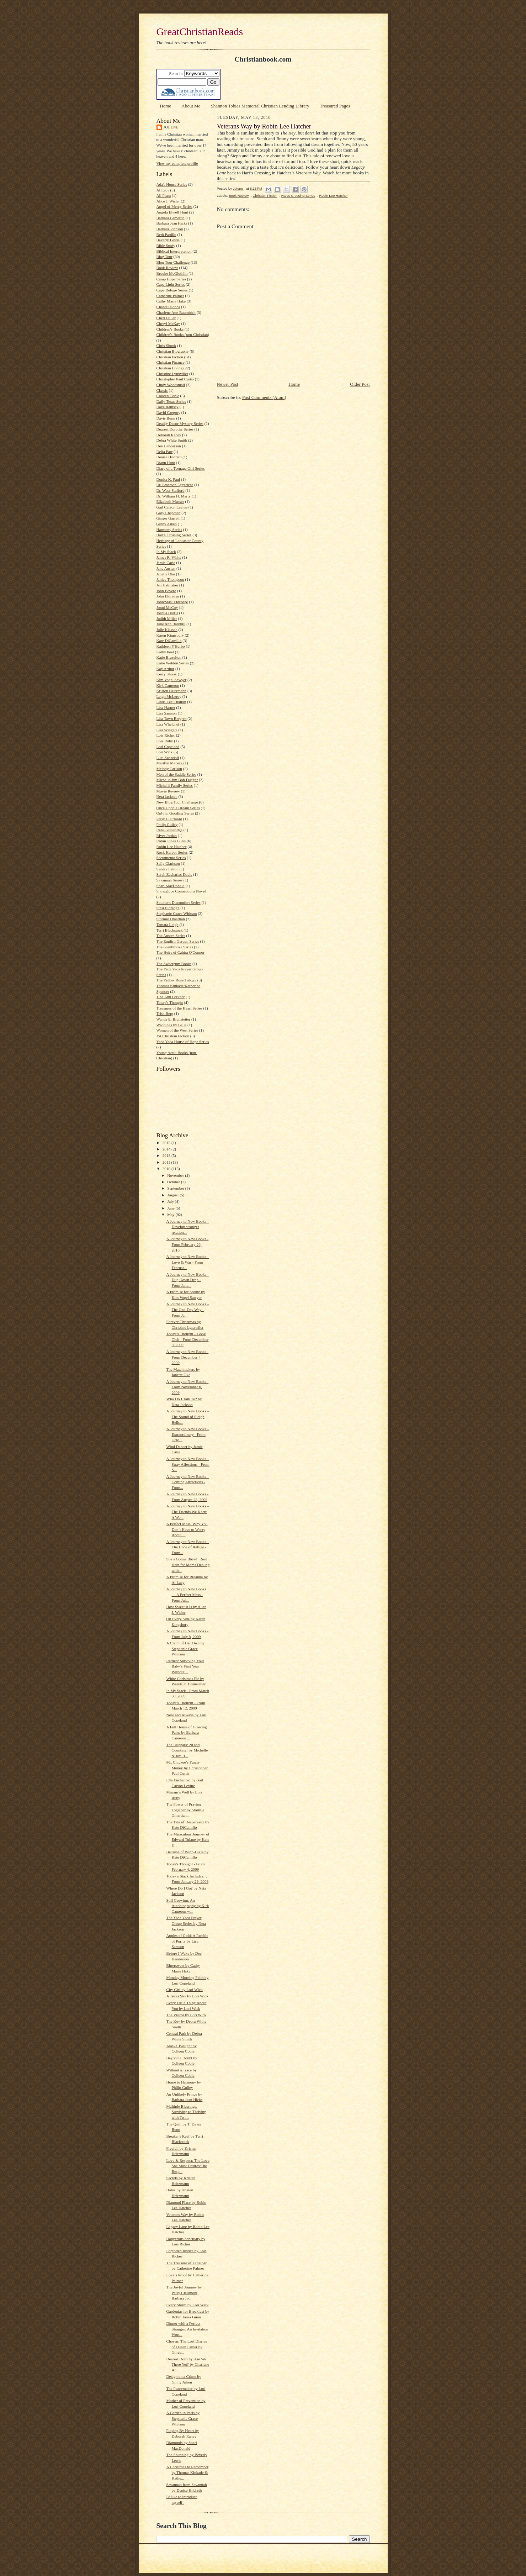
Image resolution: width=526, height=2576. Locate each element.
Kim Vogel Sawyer (171, 680)
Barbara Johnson (169, 229)
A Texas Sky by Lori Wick (187, 1996)
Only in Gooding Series (175, 813)
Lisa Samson (166, 713)
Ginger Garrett (168, 518)
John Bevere (166, 591)
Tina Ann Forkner (170, 997)
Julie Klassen (166, 629)
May (171, 1214)
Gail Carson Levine (172, 507)
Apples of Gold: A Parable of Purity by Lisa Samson (187, 1941)
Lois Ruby (164, 741)
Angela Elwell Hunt (172, 212)
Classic (162, 390)
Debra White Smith (171, 440)
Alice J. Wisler (168, 201)
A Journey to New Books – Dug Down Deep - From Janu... (187, 1279)
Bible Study (165, 245)
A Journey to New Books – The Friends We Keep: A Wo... (187, 1511)
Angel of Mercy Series (174, 206)
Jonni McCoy (167, 607)
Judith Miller (166, 618)
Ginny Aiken (166, 524)
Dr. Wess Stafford (170, 490)
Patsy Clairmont (169, 819)
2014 (167, 1149)
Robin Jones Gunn (171, 841)
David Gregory (168, 412)
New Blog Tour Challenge (177, 802)
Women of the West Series (177, 1030)
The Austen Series (170, 935)
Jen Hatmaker (167, 585)
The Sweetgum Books (174, 964)
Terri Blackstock (169, 930)
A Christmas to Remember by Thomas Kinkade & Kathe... (187, 2472)
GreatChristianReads (199, 31)
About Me (190, 106)
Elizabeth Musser (170, 501)
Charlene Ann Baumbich (176, 312)
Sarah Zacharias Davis (174, 874)
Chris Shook (166, 345)
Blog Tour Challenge (173, 262)
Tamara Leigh (167, 924)
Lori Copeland (168, 746)
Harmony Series (169, 529)
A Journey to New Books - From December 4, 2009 (187, 1357)
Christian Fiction (169, 357)
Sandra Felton (167, 869)
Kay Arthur (165, 669)
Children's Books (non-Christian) (182, 334)
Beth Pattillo (166, 234)
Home (165, 106)
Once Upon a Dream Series (178, 808)
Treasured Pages (335, 106)
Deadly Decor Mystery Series (179, 423)
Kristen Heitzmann (171, 691)
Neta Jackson (166, 796)
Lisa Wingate (166, 730)
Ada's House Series (171, 184)
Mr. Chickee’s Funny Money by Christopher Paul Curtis (186, 1767)
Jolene (171, 127)
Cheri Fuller (166, 318)
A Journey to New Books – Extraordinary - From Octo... (187, 1434)
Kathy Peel (165, 652)
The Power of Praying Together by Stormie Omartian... (185, 1809)
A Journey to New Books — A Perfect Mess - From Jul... (186, 1594)
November (176, 1175)
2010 (167, 1168)
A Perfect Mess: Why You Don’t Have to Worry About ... (186, 1529)
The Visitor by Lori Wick (186, 2015)
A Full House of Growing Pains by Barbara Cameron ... (186, 1732)
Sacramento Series (171, 857)
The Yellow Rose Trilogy (176, 980)
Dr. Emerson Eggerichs (174, 485)
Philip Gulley (167, 824)
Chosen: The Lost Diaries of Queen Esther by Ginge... (186, 2346)
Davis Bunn (165, 418)
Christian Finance (170, 362)
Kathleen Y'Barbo (170, 646)
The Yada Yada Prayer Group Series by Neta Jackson (186, 1923)
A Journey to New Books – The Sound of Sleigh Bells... (187, 1416)
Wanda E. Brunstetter (173, 1019)
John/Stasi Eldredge (172, 602)
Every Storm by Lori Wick (187, 2305)
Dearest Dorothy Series (174, 429)
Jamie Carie (165, 562)
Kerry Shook (166, 674)
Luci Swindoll (167, 757)
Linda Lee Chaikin (171, 702)
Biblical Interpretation (174, 251)
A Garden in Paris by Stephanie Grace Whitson (183, 2418)
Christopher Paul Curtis (175, 379)
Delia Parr (164, 451)
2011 (167, 1162)
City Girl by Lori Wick (184, 1989)
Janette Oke (165, 574)
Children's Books (170, 329)
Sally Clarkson (168, 863)
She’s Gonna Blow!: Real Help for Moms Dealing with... (187, 1564)
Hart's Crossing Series (174, 535)
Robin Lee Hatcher (171, 846)
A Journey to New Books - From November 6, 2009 (187, 1387)
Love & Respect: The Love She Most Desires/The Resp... (187, 2166)
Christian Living (169, 368)
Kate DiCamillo (169, 640)
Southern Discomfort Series (178, 902)
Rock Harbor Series (172, 852)
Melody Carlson (169, 769)
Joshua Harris (167, 613)
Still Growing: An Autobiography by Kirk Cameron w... (187, 1905)
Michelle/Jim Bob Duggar (177, 780)
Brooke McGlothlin (172, 273)
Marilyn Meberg (169, 763)
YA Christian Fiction (172, 1036)
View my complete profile (177, 163)
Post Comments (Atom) (264, 397)
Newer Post (227, 384)
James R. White (168, 557)
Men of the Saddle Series (176, 774)
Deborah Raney (168, 435)
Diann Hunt (165, 462)
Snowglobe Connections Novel (181, 891)
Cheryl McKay (168, 323)
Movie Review (168, 791)
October (174, 1182)
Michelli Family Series (174, 785)
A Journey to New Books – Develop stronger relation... (187, 1226)
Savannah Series (169, 880)
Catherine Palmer (170, 296)
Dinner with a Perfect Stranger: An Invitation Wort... (187, 2329)
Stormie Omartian (170, 919)
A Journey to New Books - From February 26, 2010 (187, 1244)
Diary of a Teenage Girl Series (180, 468)
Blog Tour (164, 256)
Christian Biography (172, 351)
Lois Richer (165, 735)
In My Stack (166, 551)
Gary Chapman (168, 513)
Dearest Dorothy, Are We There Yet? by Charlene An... (187, 2364)
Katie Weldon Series (172, 663)
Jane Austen (166, 568)
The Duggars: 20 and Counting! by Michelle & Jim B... (187, 1750)
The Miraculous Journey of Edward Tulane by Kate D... (187, 1839)
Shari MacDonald (170, 886)
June (171, 1208)
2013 (167, 1155)
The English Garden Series (177, 941)
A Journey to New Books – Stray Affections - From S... (187, 1464)
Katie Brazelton (168, 657)
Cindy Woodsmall (170, 385)
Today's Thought (169, 1002)
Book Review (167, 267)
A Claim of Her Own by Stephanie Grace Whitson (185, 1648)
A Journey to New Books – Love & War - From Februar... (187, 1262)
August (173, 1195)
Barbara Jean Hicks (171, 223)
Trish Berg (165, 1013)
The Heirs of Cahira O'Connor (180, 952)
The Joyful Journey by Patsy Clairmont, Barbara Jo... (184, 2292)
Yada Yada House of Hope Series (182, 1041)
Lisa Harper (165, 707)
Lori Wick (164, 752)
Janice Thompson (170, 579)
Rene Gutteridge (169, 830)
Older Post (360, 384)
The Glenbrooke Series (174, 947)
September (176, 1188)
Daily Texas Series (171, 401)
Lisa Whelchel (168, 724)
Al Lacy (162, 190)
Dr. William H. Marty (173, 496)
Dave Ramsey (167, 407)
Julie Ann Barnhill (171, 624)
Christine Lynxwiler (172, 374)
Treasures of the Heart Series (179, 1008)
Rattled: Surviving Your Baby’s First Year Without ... (185, 1666)
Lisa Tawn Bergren (171, 718)
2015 (167, 1143)
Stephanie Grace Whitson (176, 913)
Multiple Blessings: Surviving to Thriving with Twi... (186, 2111)
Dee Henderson (168, 446)
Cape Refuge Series (172, 290)
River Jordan (166, 835)
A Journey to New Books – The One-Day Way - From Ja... (187, 1309)
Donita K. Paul (168, 479)
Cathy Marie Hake (171, 301)
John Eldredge (167, 596)
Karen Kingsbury (170, 635)
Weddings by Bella (171, 1025)
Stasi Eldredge (168, 908)
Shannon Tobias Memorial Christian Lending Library (260, 106)
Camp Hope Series (171, 279)
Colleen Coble (167, 396)
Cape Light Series (170, 284)
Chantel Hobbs (168, 307)
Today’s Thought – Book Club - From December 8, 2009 (187, 1339)
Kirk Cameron (167, 685)
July (171, 1201)
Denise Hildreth (169, 457)
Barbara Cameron (170, 218)
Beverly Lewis (168, 240)
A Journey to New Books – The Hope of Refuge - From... (187, 1547)
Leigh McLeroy (168, 696)
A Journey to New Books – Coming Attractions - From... (187, 1482)
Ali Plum (163, 195)
